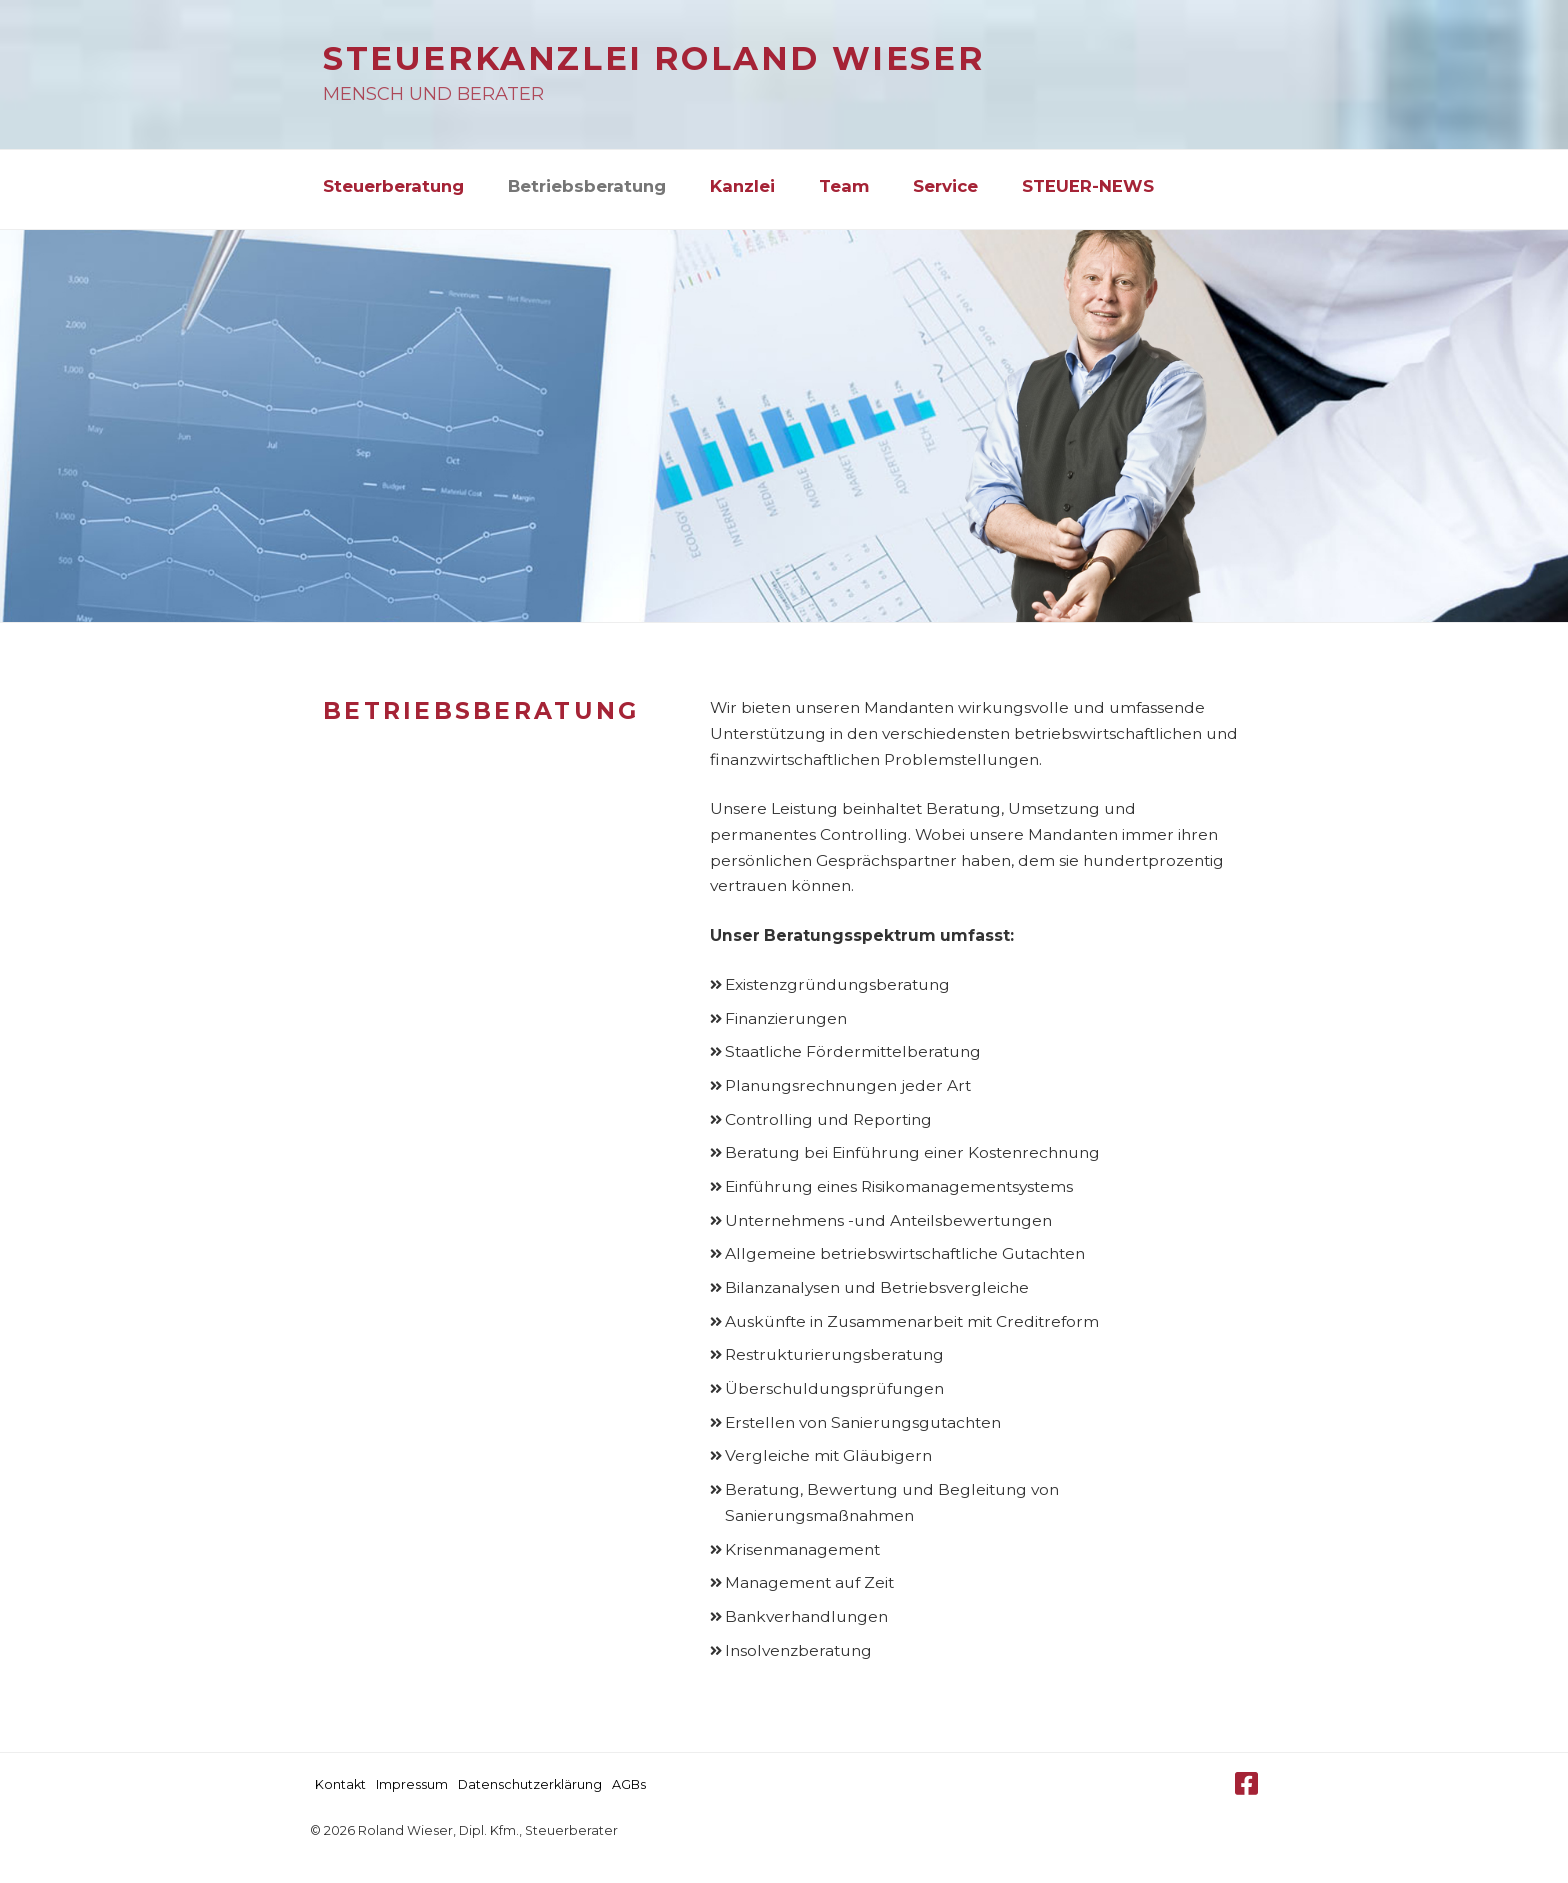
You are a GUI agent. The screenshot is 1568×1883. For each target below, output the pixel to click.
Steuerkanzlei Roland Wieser (653, 58)
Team (844, 186)
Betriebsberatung (587, 186)
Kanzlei (742, 186)
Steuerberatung (393, 186)
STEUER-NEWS (1088, 186)
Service (945, 186)
